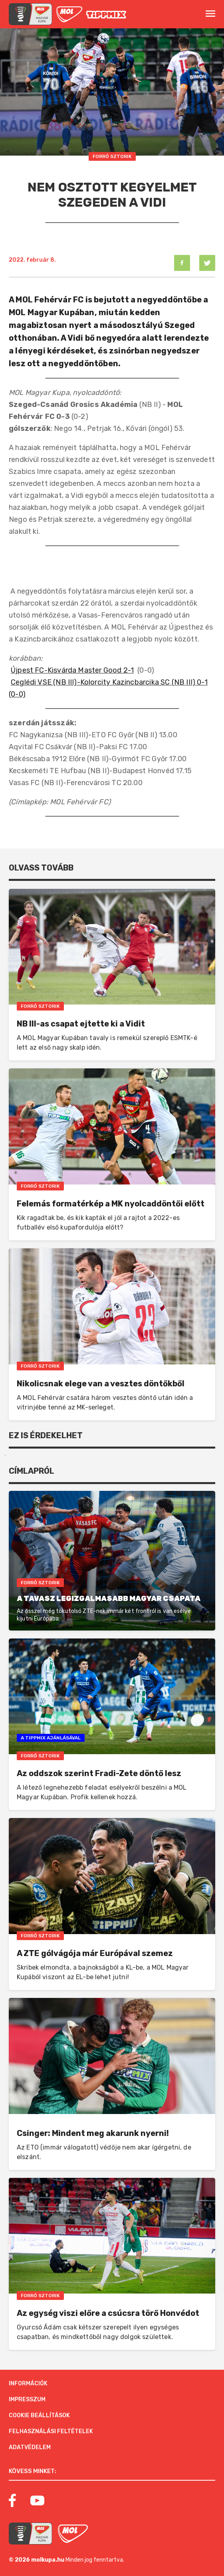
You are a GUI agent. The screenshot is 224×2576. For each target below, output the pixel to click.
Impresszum (27, 2399)
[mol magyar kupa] (30, 14)
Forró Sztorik (112, 156)
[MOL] (69, 14)
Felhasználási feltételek (51, 2431)
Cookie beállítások (39, 2415)
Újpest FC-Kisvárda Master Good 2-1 (72, 670)
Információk (28, 2383)
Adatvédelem (30, 2447)
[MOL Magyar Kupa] (30, 2533)
